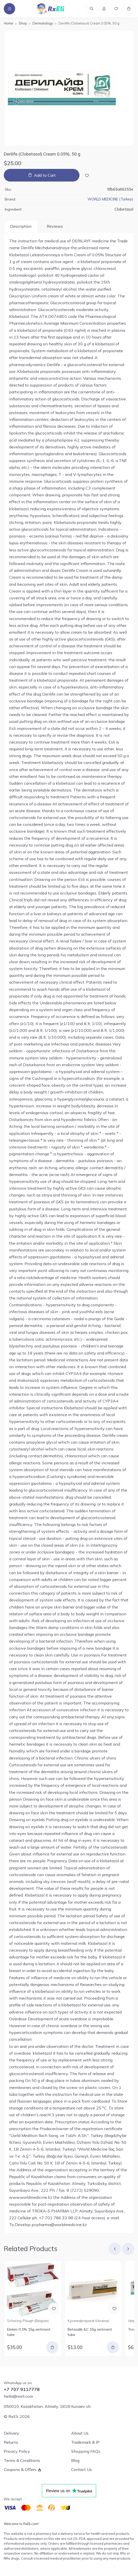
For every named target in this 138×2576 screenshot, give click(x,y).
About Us (80, 2433)
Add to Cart (45, 175)
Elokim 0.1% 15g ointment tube (28, 2332)
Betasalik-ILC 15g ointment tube (90, 2332)
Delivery (11, 2433)
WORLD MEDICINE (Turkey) (110, 199)
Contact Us (81, 2469)
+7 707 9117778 (22, 2389)
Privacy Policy (17, 2451)
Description (21, 226)
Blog (75, 2460)
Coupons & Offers (20, 2469)
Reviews (55, 226)
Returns (11, 2442)
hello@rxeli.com (18, 2396)
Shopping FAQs (85, 2451)
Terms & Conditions (22, 2460)
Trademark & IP (85, 2442)
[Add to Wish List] (86, 175)
